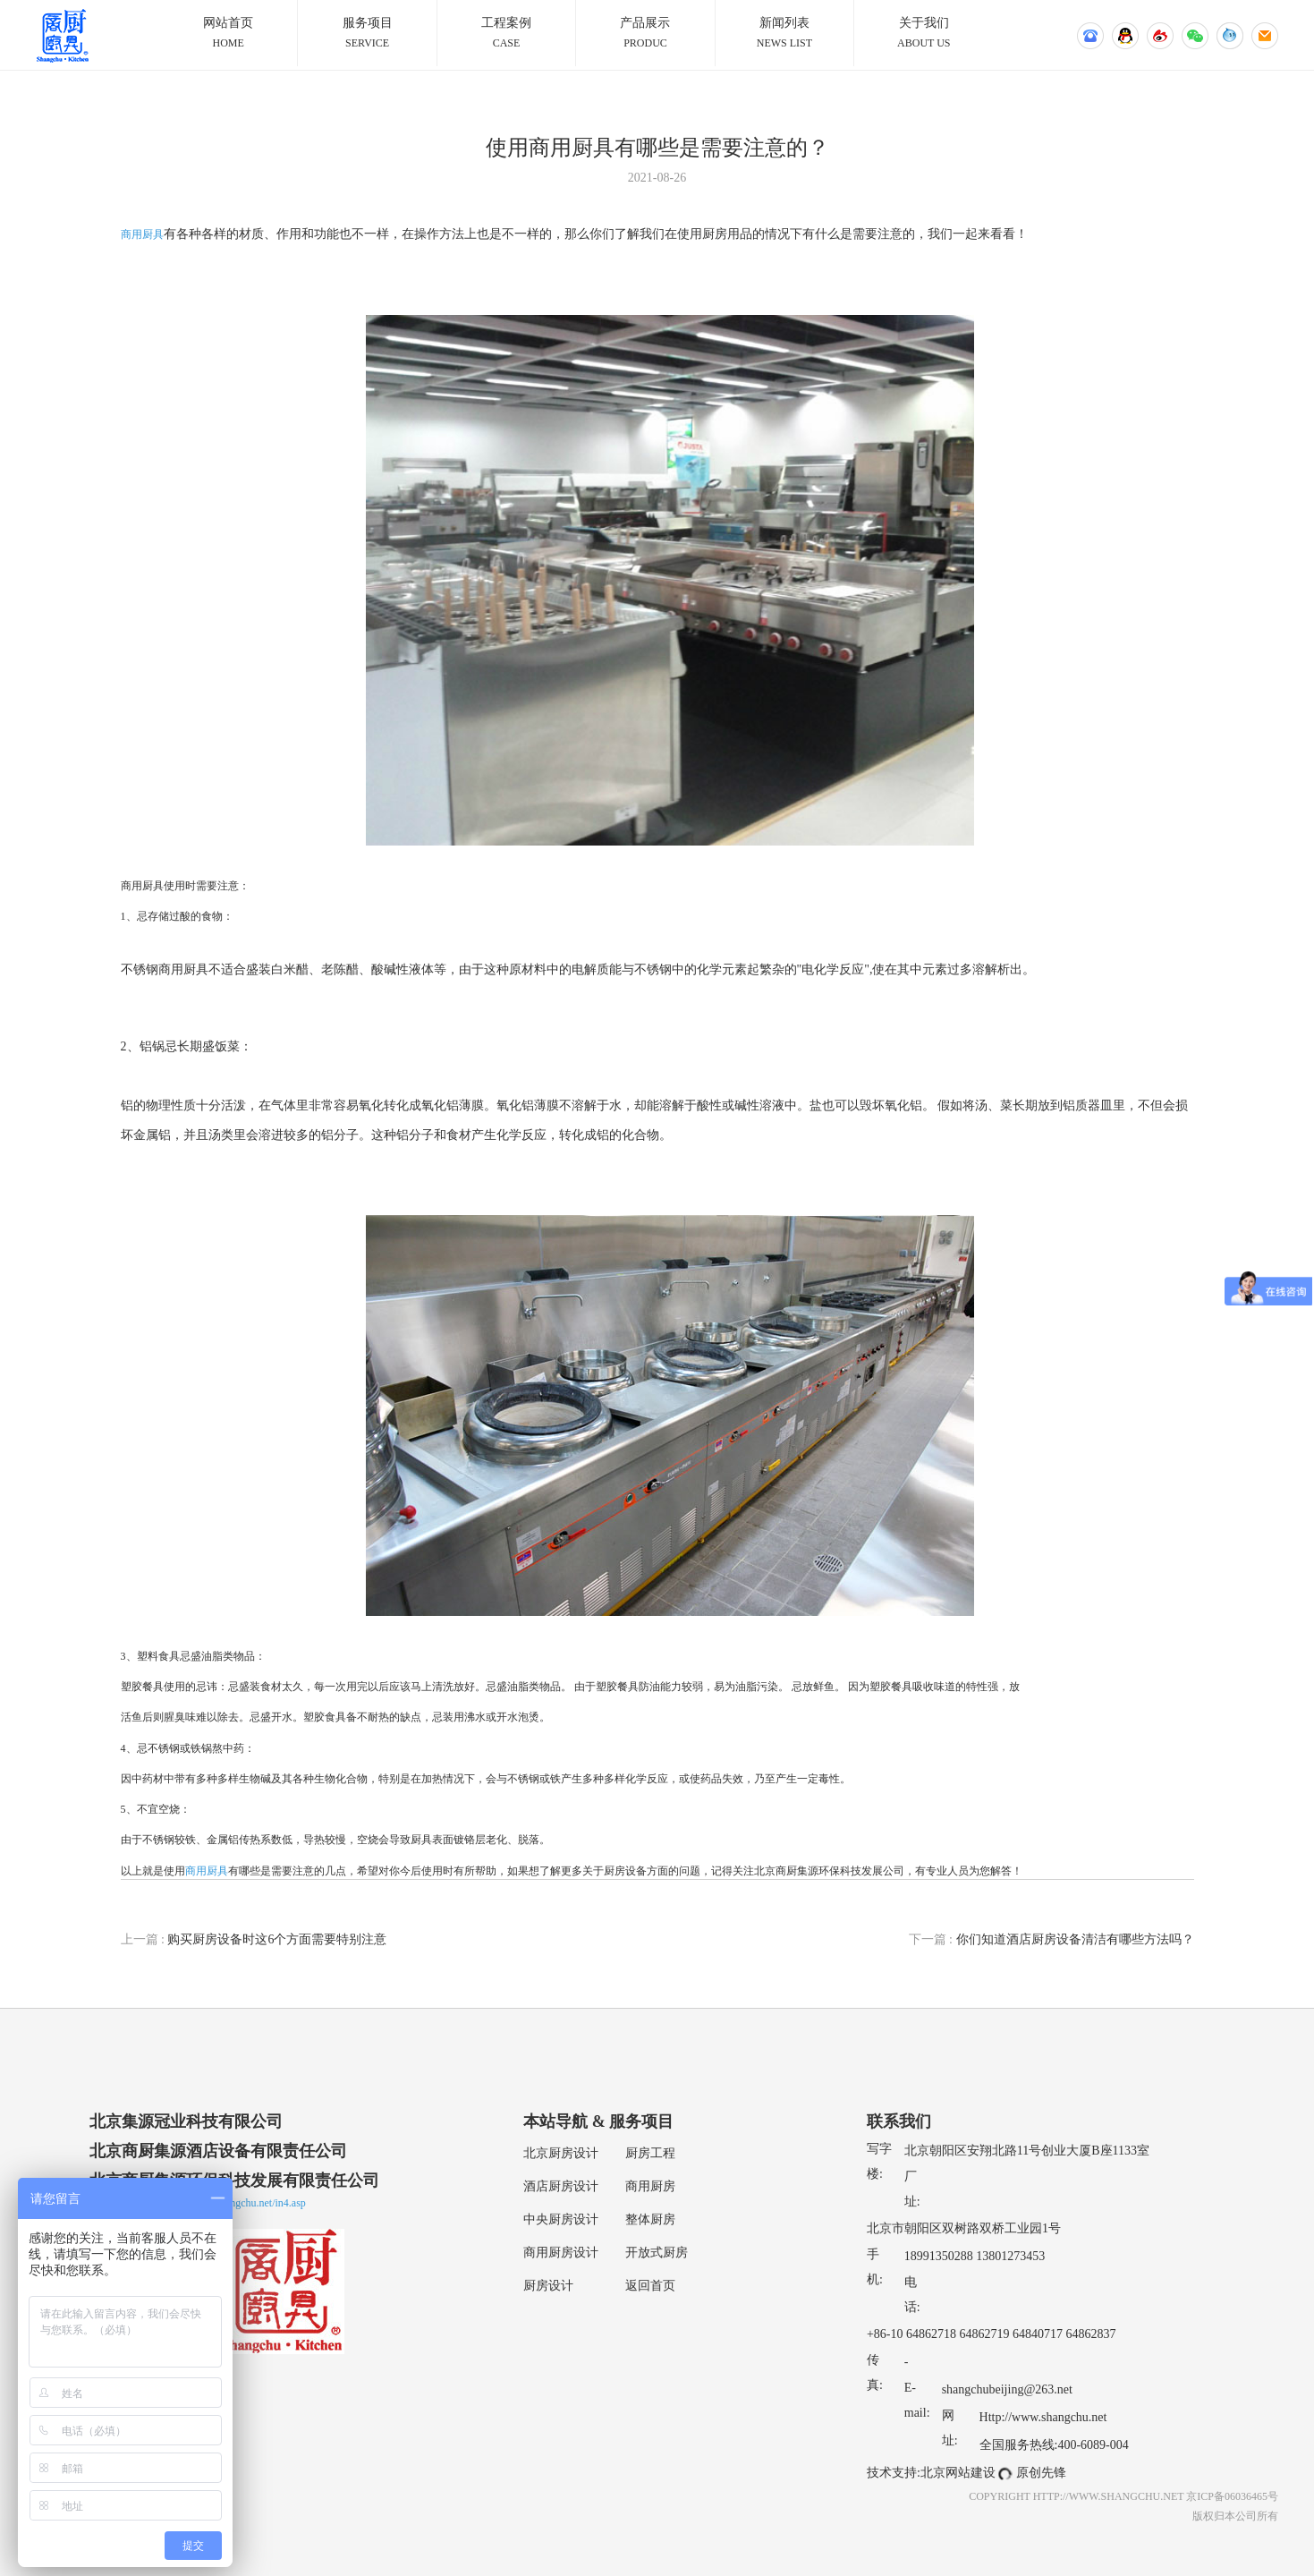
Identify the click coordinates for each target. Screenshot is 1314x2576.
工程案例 (506, 34)
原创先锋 (1041, 2472)
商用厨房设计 (560, 2252)
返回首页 (650, 2285)
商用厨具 (142, 234)
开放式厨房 (656, 2252)
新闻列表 (784, 34)
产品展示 (645, 34)
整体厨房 (650, 2219)
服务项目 (367, 34)
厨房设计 (548, 2285)
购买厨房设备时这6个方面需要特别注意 (254, 1939)
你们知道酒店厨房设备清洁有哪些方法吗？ (1051, 1939)
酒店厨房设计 (560, 2186)
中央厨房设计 (560, 2219)
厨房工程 (650, 2153)
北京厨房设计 (560, 2153)
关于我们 (923, 34)
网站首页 (228, 34)
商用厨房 (650, 2186)
